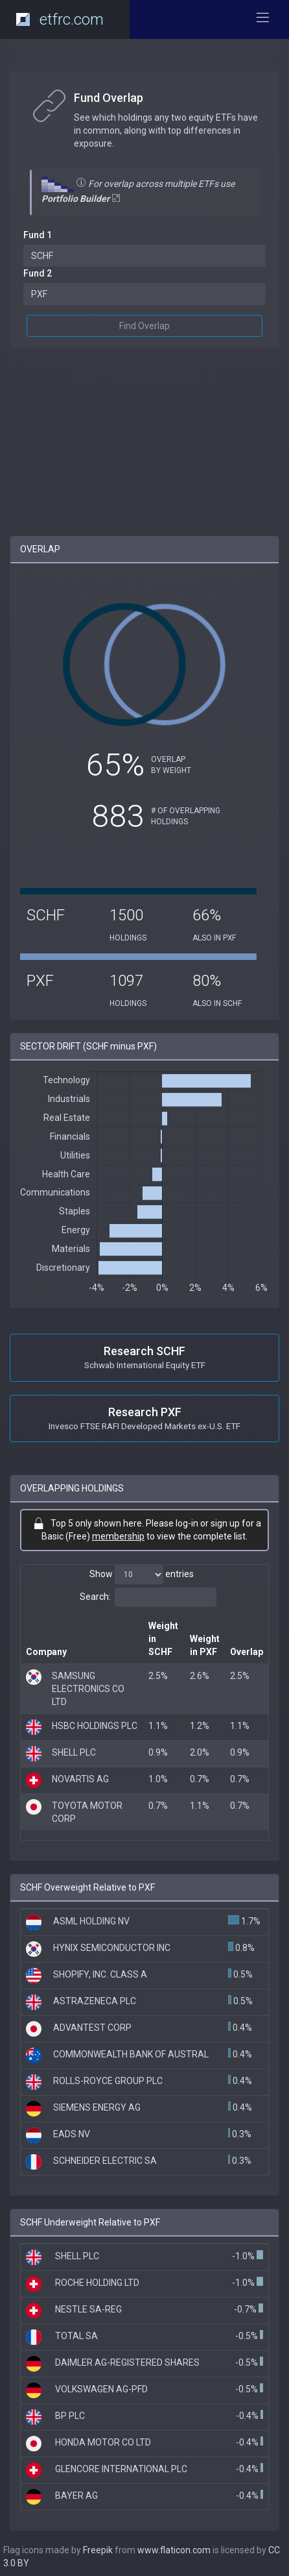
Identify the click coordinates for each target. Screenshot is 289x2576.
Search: (148, 1597)
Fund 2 (37, 273)
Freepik (98, 2550)
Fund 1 (37, 235)
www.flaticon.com (174, 2550)
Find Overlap (144, 326)
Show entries (141, 1574)
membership (118, 1536)
